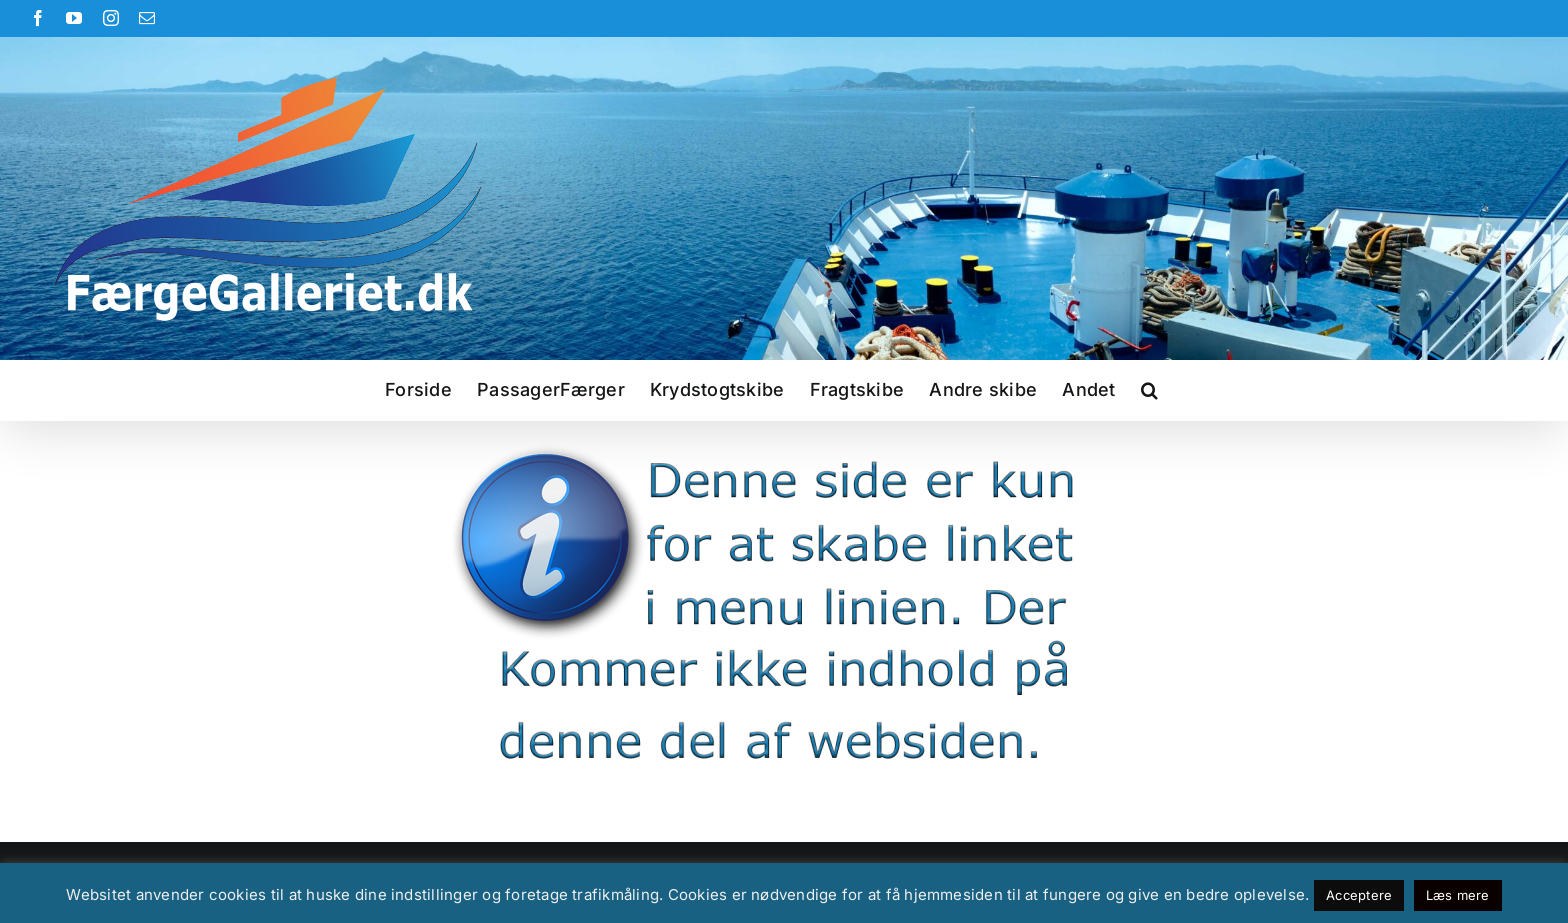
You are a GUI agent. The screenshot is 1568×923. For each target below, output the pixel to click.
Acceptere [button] (1359, 895)
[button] (1149, 390)
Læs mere (1458, 895)
